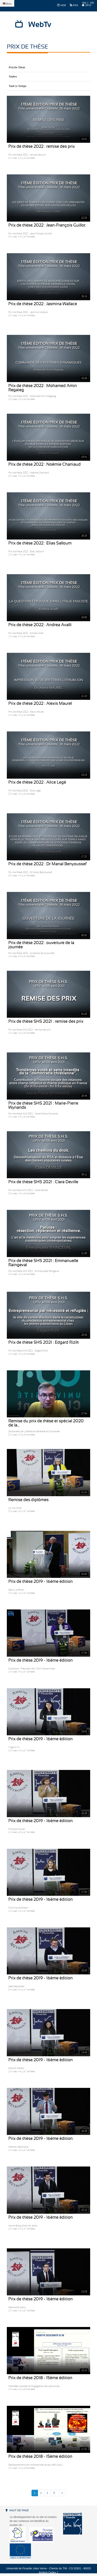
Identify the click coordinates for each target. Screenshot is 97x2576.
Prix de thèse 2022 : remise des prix (41, 146)
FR (92, 2)
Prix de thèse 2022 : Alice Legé (37, 782)
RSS (74, 5)
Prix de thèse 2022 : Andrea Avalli (40, 625)
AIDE (61, 5)
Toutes (48, 76)
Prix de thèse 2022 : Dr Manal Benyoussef (47, 864)
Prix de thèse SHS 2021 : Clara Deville (43, 1182)
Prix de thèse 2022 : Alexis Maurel (40, 703)
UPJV (86, 5)
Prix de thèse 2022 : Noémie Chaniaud (44, 464)
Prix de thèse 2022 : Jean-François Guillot (46, 225)
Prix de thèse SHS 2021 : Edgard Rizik (43, 1342)
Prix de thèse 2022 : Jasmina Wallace (42, 304)
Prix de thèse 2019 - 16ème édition (40, 1581)
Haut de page (19, 2510)
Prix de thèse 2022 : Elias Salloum (40, 543)
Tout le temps (48, 86)
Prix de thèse (48, 67)
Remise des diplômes (28, 1500)
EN (84, 2)
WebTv (39, 25)
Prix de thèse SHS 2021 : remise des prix (45, 1021)
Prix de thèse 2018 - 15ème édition (40, 2378)
